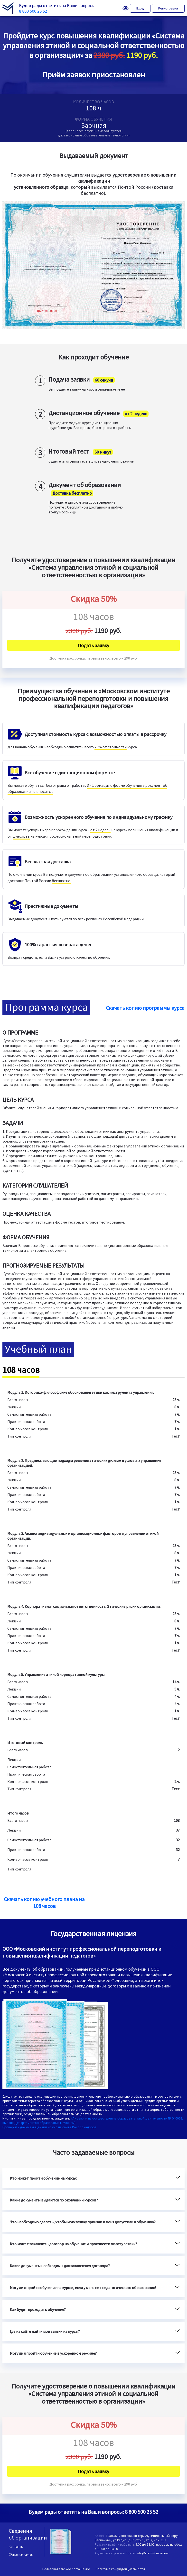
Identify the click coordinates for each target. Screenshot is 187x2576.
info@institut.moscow (152, 2553)
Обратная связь (21, 2554)
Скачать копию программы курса (145, 1007)
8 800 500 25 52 (33, 11)
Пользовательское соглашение (66, 2569)
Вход (140, 8)
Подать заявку (93, 645)
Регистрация (168, 8)
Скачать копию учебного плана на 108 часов (44, 1902)
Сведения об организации (28, 2534)
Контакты (16, 2546)
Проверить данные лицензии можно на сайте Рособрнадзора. (49, 2127)
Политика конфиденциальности (120, 2569)
